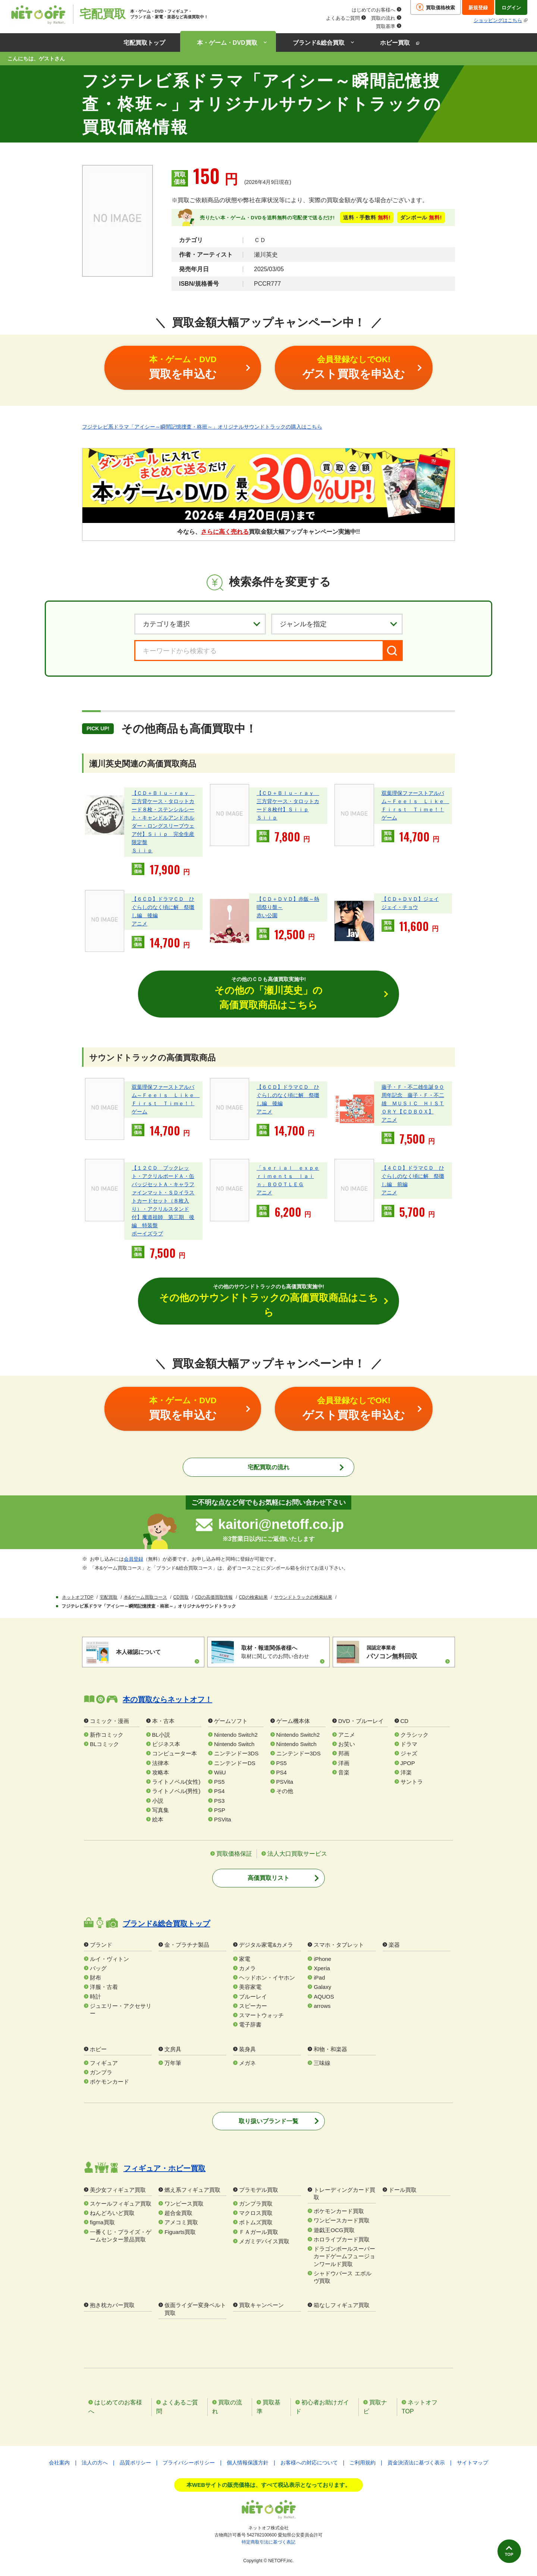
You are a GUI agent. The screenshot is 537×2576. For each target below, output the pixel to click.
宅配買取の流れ (268, 1468)
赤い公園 (267, 915)
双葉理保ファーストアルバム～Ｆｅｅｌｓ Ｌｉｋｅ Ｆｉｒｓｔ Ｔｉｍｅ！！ (415, 801)
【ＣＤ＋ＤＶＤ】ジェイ (410, 899)
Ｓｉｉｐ (142, 850)
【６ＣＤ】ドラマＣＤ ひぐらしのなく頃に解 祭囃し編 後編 (163, 907)
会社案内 (59, 2463)
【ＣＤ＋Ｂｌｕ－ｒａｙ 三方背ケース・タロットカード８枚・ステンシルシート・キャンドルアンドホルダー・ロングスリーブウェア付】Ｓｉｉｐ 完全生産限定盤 (163, 817)
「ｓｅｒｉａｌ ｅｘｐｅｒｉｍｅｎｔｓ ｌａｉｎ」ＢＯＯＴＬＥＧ (288, 1177)
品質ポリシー (135, 2463)
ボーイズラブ (147, 1234)
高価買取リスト (268, 1878)
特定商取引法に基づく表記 (268, 2542)
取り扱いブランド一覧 (268, 2121)
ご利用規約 (362, 2463)
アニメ (139, 924)
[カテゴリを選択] (200, 624)
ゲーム (389, 818)
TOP (506, 2552)
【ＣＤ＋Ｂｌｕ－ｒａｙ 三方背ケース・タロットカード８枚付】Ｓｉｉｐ (288, 801)
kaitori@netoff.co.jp (281, 1525)
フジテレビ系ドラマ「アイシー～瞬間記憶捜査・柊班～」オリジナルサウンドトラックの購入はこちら (202, 426)
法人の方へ (95, 2463)
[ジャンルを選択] (337, 624)
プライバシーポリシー (189, 2463)
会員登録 (133, 1560)
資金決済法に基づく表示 (416, 2463)
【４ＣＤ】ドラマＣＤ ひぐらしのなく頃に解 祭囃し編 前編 (412, 1177)
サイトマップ (472, 2463)
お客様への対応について (309, 2463)
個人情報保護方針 (247, 2463)
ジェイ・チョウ (399, 907)
